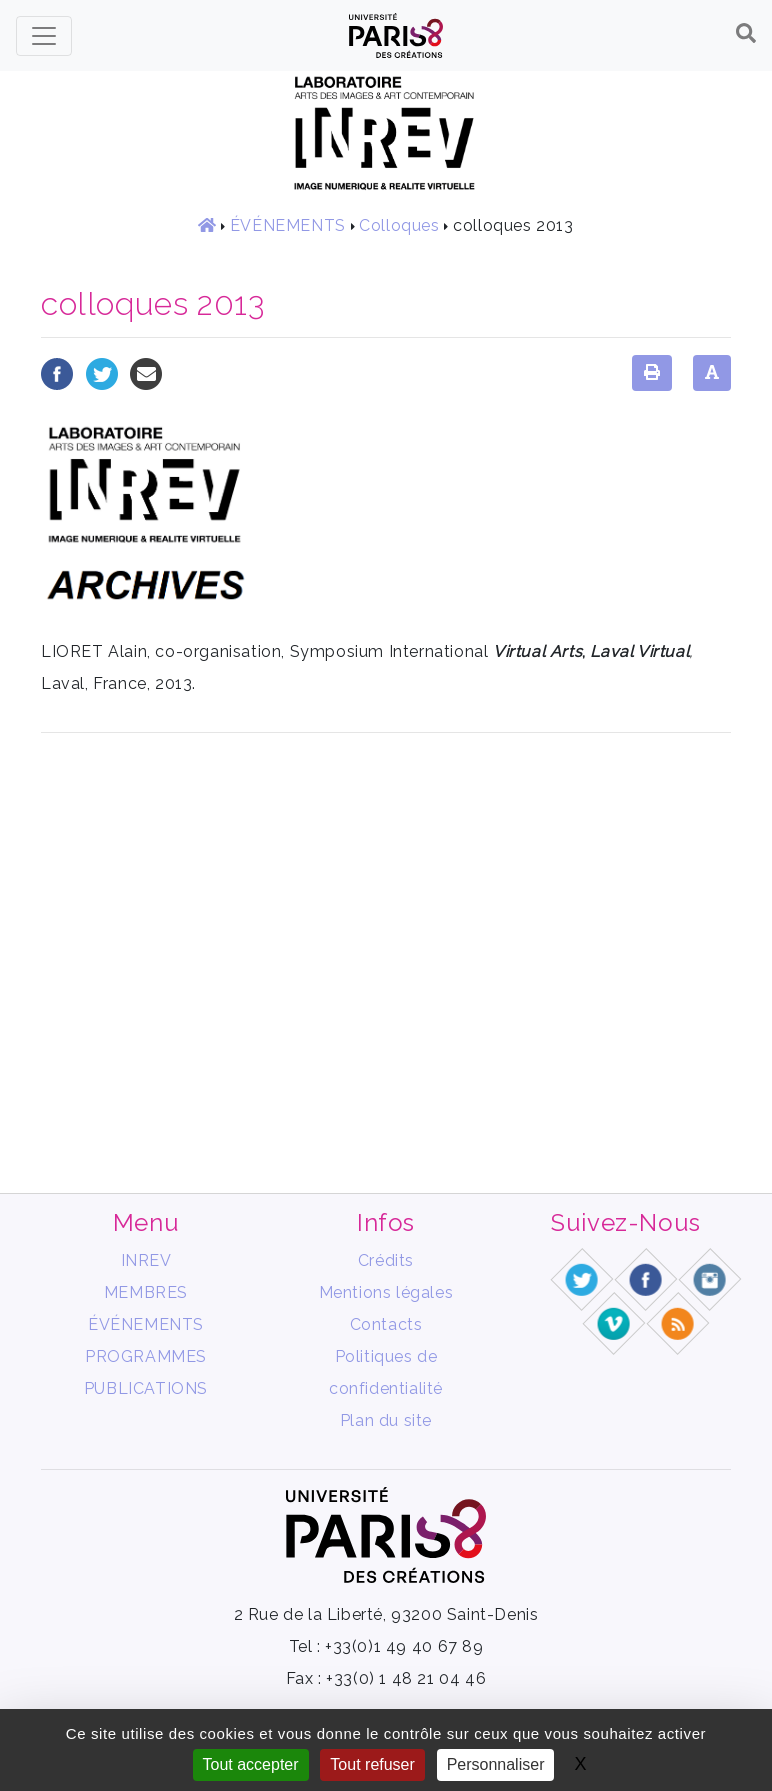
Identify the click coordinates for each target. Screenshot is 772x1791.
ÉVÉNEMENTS (288, 225)
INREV (146, 1260)
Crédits (386, 1260)
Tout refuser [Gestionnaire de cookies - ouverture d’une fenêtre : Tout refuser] (372, 1764)
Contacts (386, 1324)
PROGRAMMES (146, 1356)
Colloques (399, 225)
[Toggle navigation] (44, 36)
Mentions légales (386, 1292)
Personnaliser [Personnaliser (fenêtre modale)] (496, 1764)
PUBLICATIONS (146, 1388)
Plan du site (386, 1420)
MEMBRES (146, 1292)
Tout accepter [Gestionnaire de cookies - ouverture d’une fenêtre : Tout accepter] (251, 1764)
